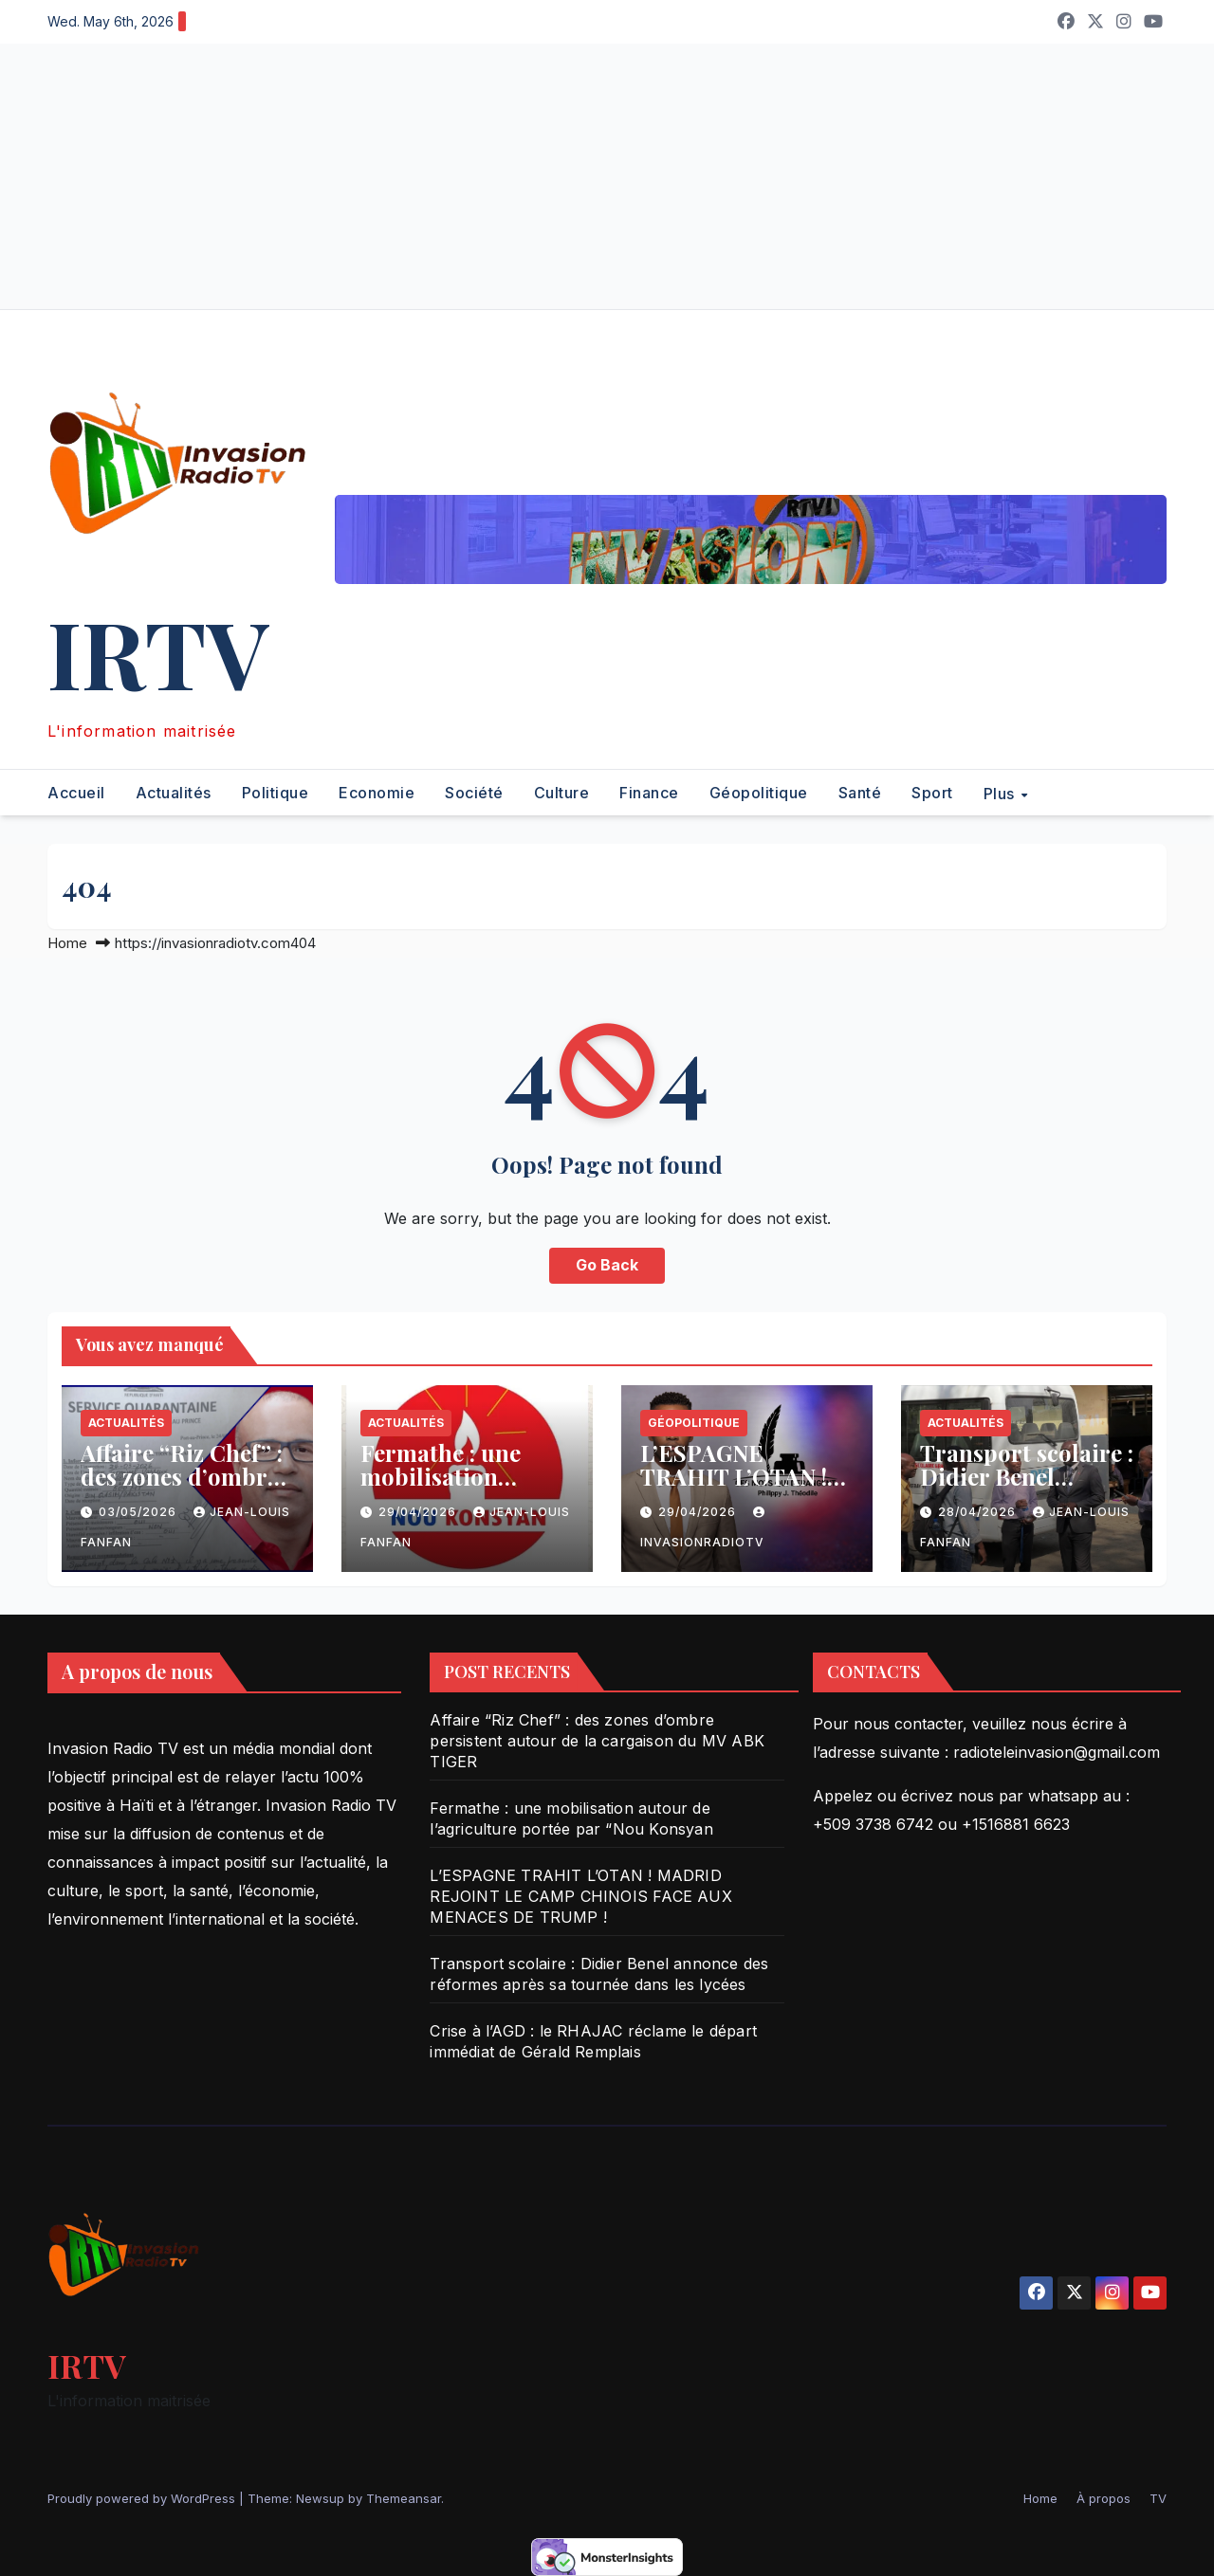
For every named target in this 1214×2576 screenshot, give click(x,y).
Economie (376, 792)
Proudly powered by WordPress (143, 2498)
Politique (275, 792)
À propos (1103, 2498)
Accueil (76, 792)
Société (474, 792)
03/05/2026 (139, 1512)
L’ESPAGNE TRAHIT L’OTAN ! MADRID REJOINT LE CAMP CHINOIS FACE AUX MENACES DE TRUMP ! (580, 1896)
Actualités (174, 792)
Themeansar (403, 2498)
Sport (932, 792)
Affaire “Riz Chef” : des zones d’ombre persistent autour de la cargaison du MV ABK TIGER (597, 1740)
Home (67, 943)
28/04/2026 (979, 1512)
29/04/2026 (419, 1512)
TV (1158, 2498)
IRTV (157, 652)
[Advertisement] (569, 176)
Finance (649, 792)
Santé (860, 792)
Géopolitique (758, 792)
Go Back (607, 1265)
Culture (562, 792)
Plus (1002, 792)
